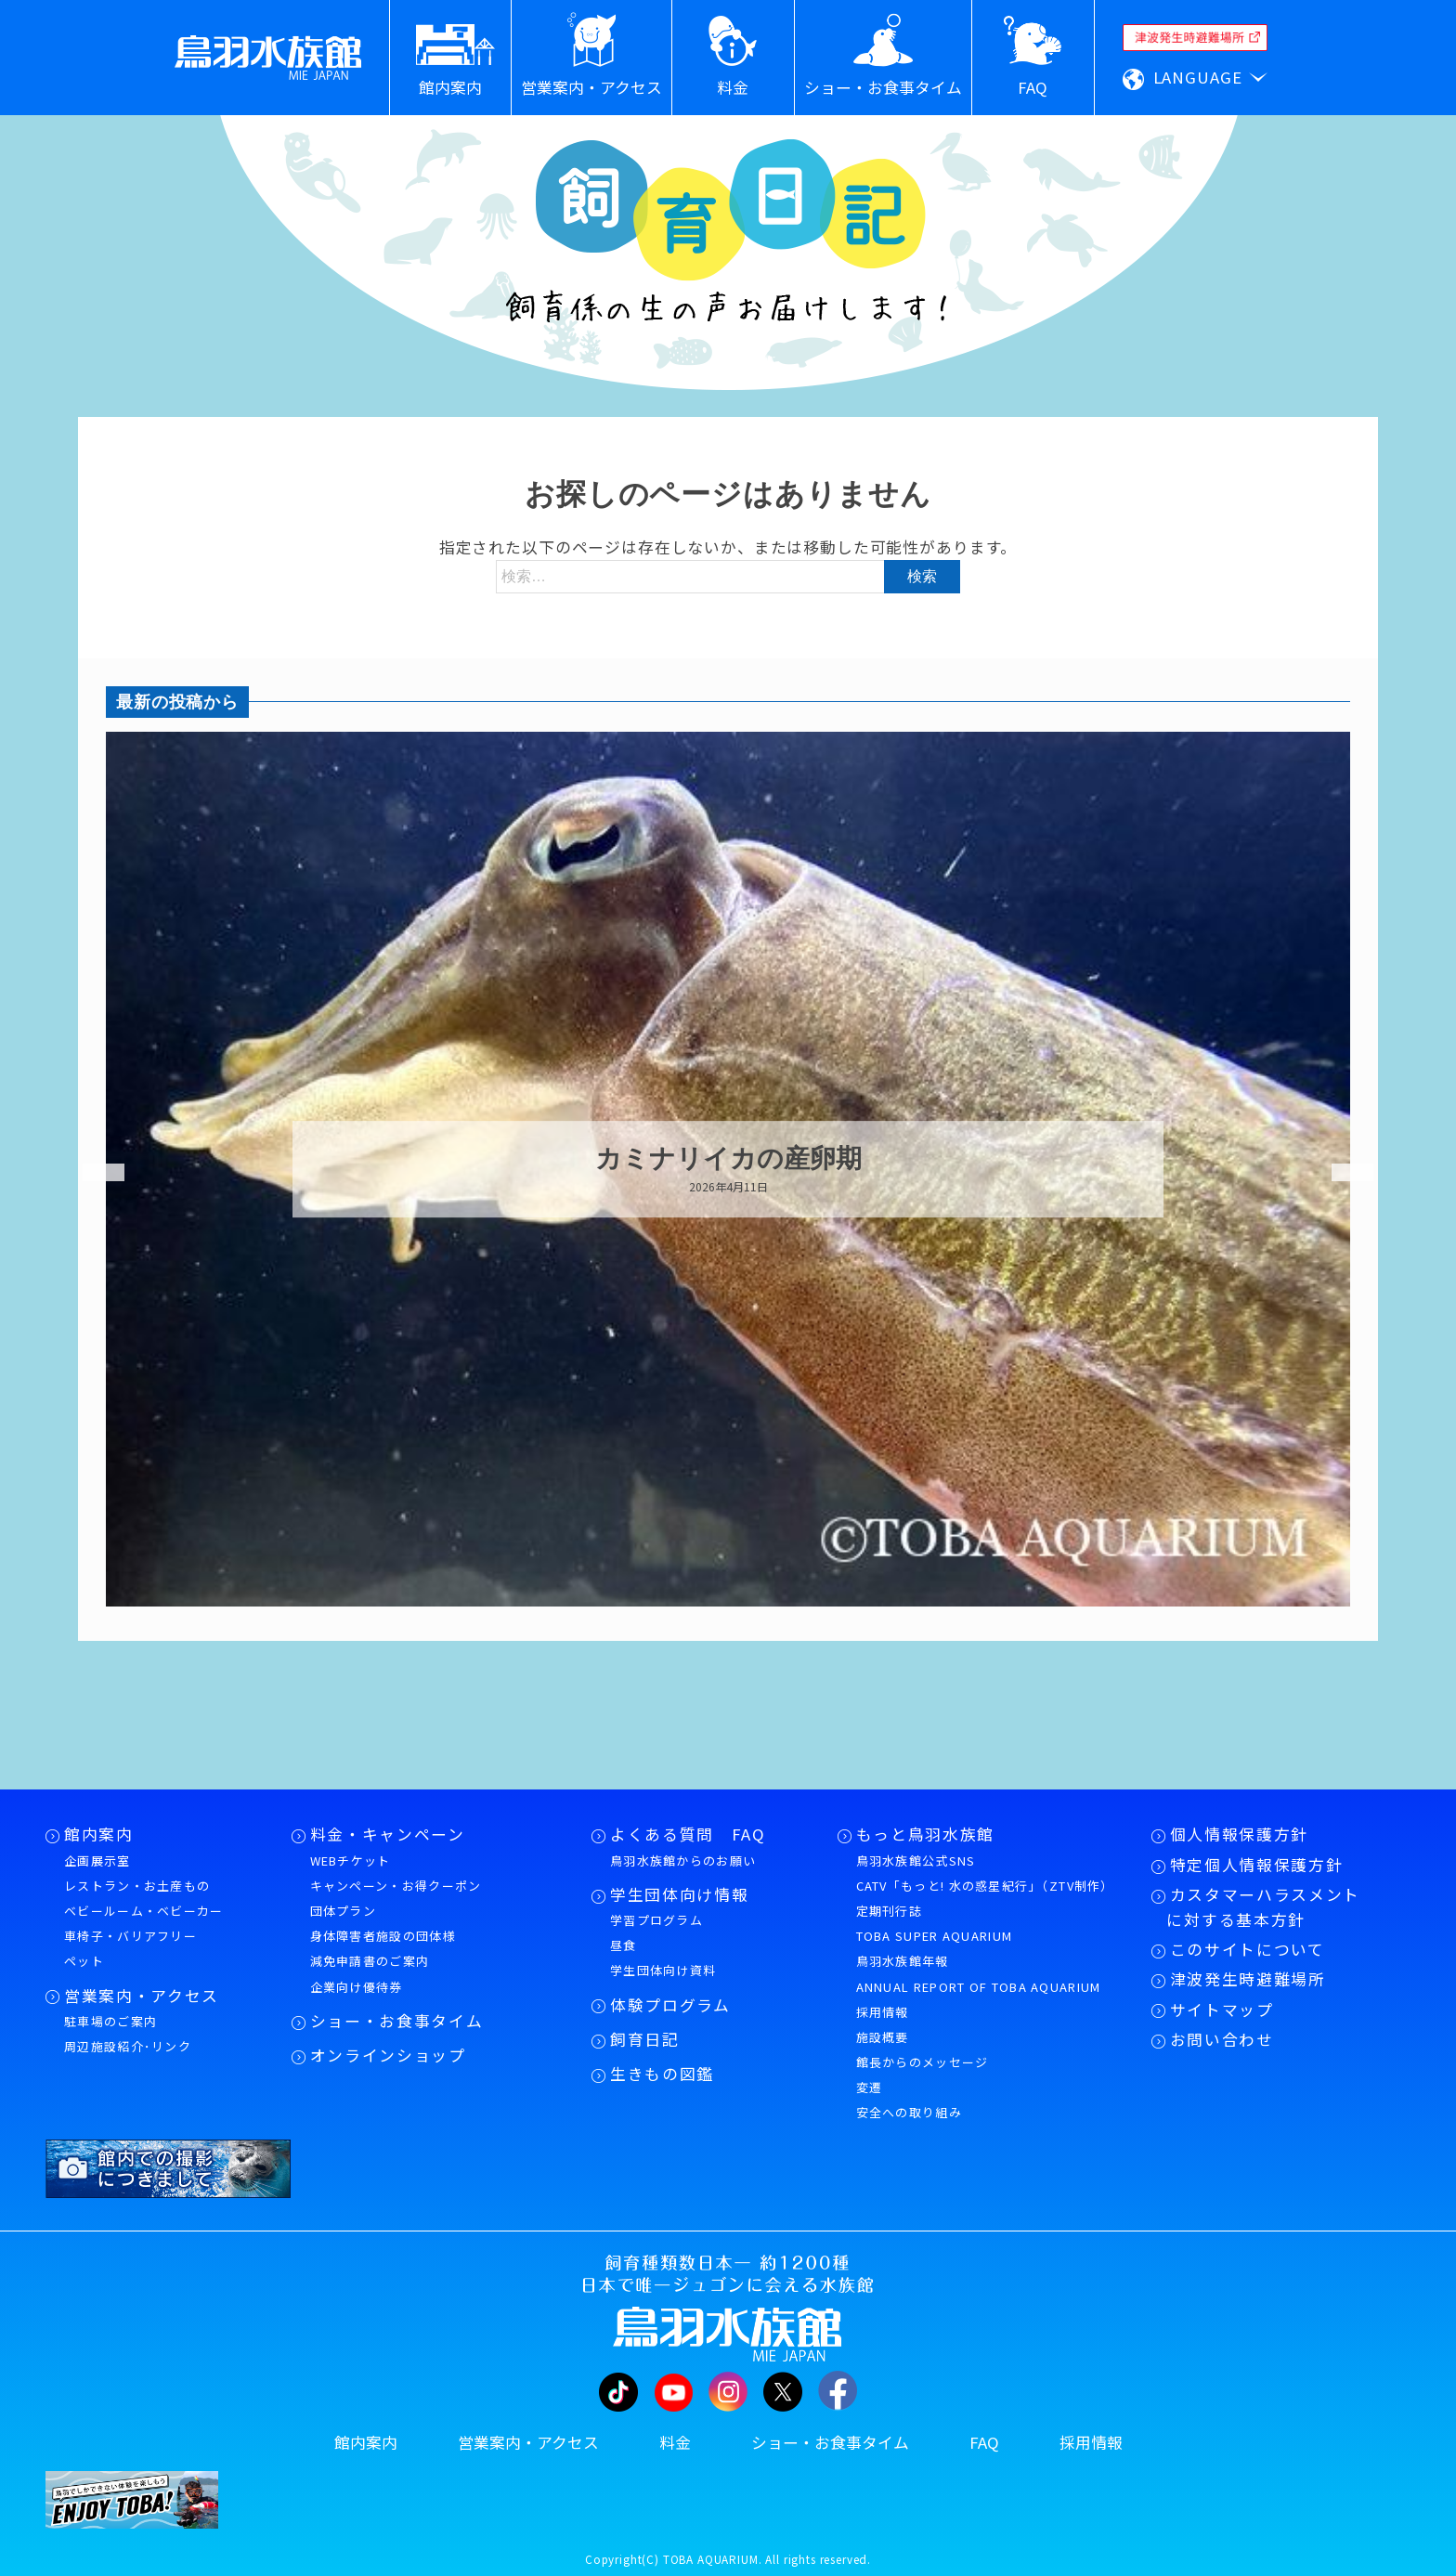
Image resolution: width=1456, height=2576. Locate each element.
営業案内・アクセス (141, 1995)
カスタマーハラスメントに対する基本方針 (1263, 1907)
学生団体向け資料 (663, 1970)
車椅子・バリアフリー (130, 1936)
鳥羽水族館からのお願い (683, 1860)
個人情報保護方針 (1239, 1834)
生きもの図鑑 (662, 2073)
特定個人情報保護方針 (1257, 1865)
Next (1341, 1173)
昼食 (623, 1945)
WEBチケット (350, 1860)
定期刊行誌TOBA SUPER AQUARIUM (934, 1923)
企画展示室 (97, 1860)
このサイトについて (1247, 1949)
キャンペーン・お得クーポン (396, 1885)
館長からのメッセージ (922, 2062)
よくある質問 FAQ (688, 1834)
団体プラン (343, 1910)
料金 (675, 2442)
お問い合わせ (1222, 2039)
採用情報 (882, 2012)
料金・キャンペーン (387, 1834)
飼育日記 (645, 2039)
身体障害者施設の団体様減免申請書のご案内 (383, 1948)
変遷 (869, 2087)
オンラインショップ (388, 2055)
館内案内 (99, 1834)
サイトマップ (1222, 2009)
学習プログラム (656, 1920)
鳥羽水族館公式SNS (916, 1860)
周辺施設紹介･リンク (127, 2046)
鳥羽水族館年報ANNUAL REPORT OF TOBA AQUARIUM (978, 1973)
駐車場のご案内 (110, 2021)
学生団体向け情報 (679, 1894)
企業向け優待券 (356, 1987)
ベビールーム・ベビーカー (144, 1910)
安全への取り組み (909, 2112)
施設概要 (882, 2037)
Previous (92, 1173)
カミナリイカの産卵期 (728, 1159)
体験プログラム (670, 2005)
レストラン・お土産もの (137, 1885)
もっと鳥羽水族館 (925, 1834)
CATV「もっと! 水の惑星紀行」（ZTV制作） (985, 1885)
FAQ (984, 2442)
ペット (84, 1961)
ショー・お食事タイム (397, 2021)
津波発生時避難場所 (1248, 1979)
